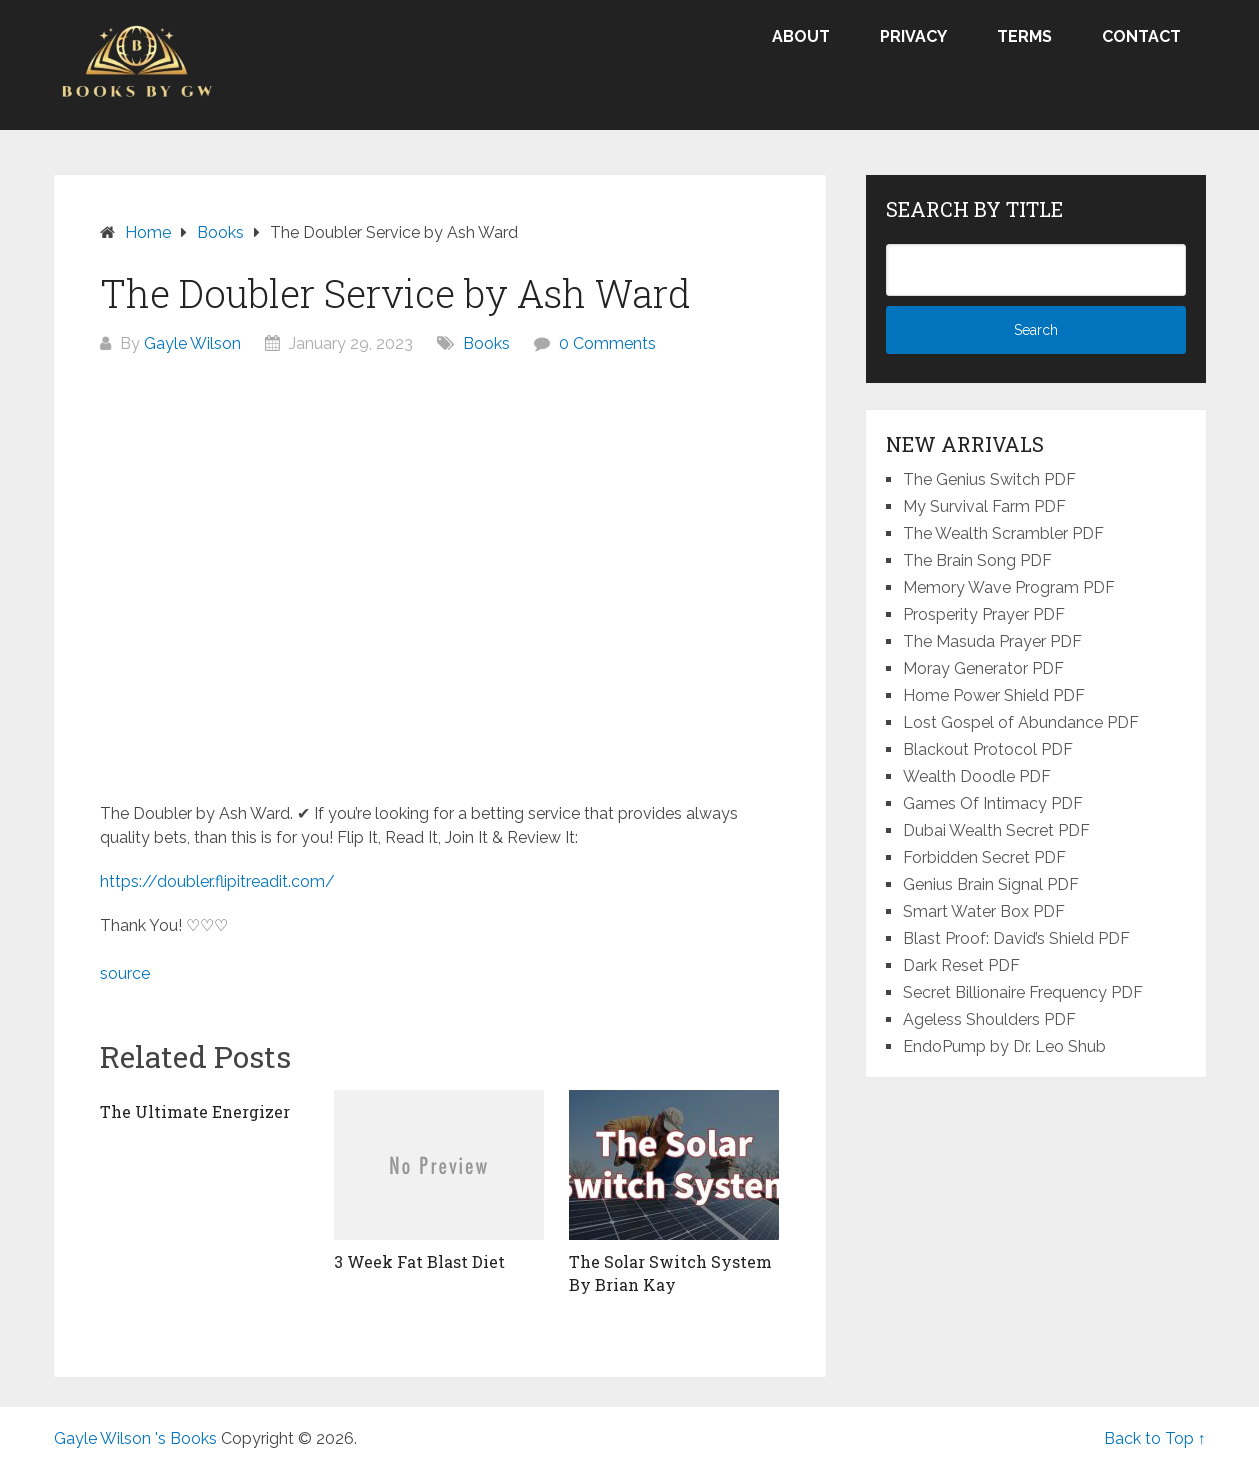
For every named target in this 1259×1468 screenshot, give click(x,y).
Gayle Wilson (192, 343)
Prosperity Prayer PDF (984, 614)
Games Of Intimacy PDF (993, 803)
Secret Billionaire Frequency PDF (1023, 992)
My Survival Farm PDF (984, 506)
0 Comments (607, 343)
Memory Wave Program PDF (1009, 587)
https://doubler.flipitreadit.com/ (217, 881)
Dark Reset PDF (961, 965)
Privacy (913, 36)
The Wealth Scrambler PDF (1003, 533)
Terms (1024, 36)
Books (486, 343)
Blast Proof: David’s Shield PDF (1016, 938)
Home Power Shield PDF (994, 695)
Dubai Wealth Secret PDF (996, 830)
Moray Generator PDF (983, 668)
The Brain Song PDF (977, 560)
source (125, 973)
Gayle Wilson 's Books (135, 1438)
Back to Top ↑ (1155, 1438)
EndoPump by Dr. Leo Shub (1004, 1046)
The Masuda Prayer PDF (992, 641)
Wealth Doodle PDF (977, 776)
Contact (1141, 36)
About (801, 36)
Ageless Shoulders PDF (989, 1019)
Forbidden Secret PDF (984, 857)
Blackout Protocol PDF (988, 749)
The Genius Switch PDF (989, 479)
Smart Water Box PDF (984, 911)
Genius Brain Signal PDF (991, 884)
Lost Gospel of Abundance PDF (1021, 722)
